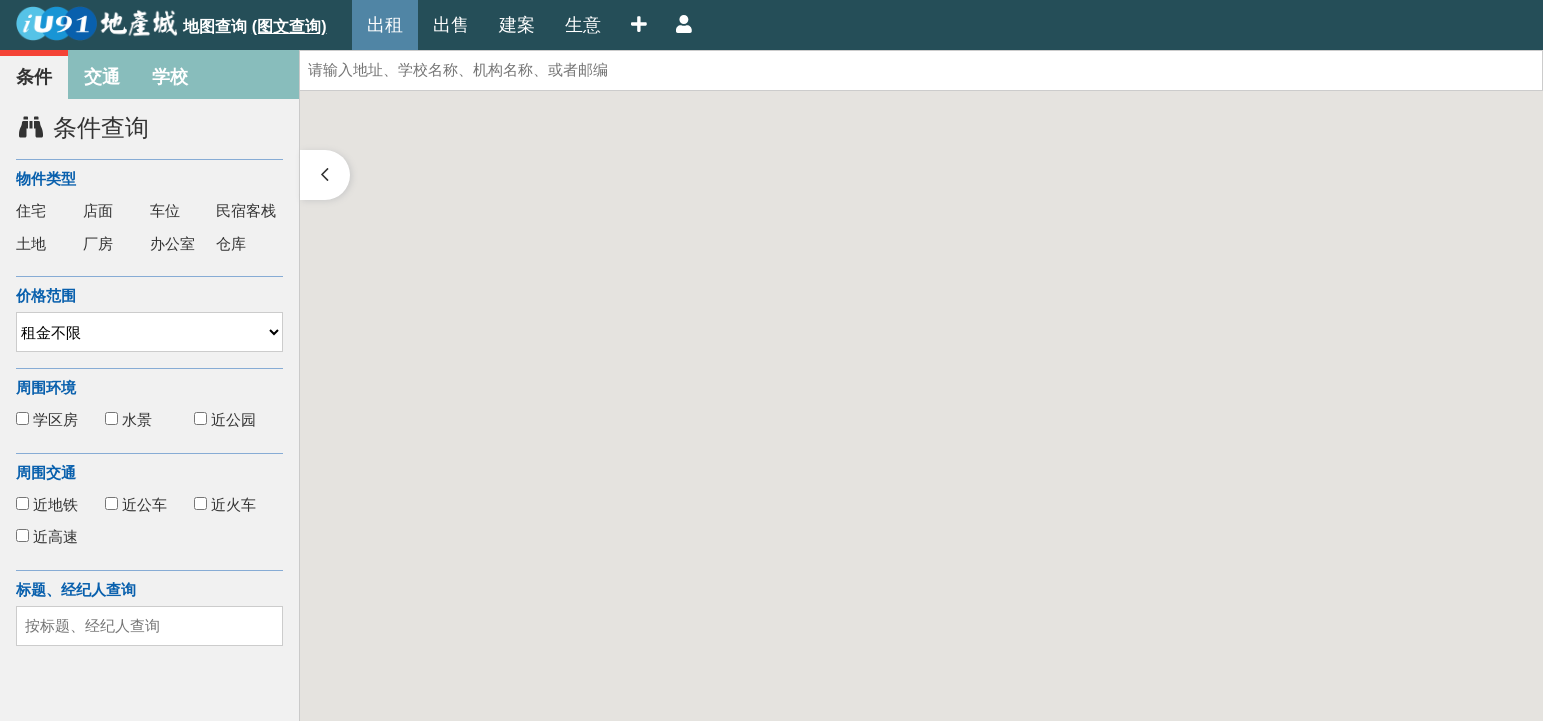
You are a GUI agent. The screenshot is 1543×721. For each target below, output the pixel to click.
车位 (165, 210)
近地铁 (47, 504)
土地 (31, 243)
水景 (128, 419)
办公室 (172, 243)
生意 (583, 25)
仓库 (231, 243)
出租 (385, 25)
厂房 (98, 243)
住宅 (31, 210)
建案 (517, 25)
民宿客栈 (246, 210)
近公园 (225, 419)
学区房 (47, 419)
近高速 (47, 536)
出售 (451, 25)
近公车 (136, 504)
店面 (98, 210)
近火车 (225, 504)
